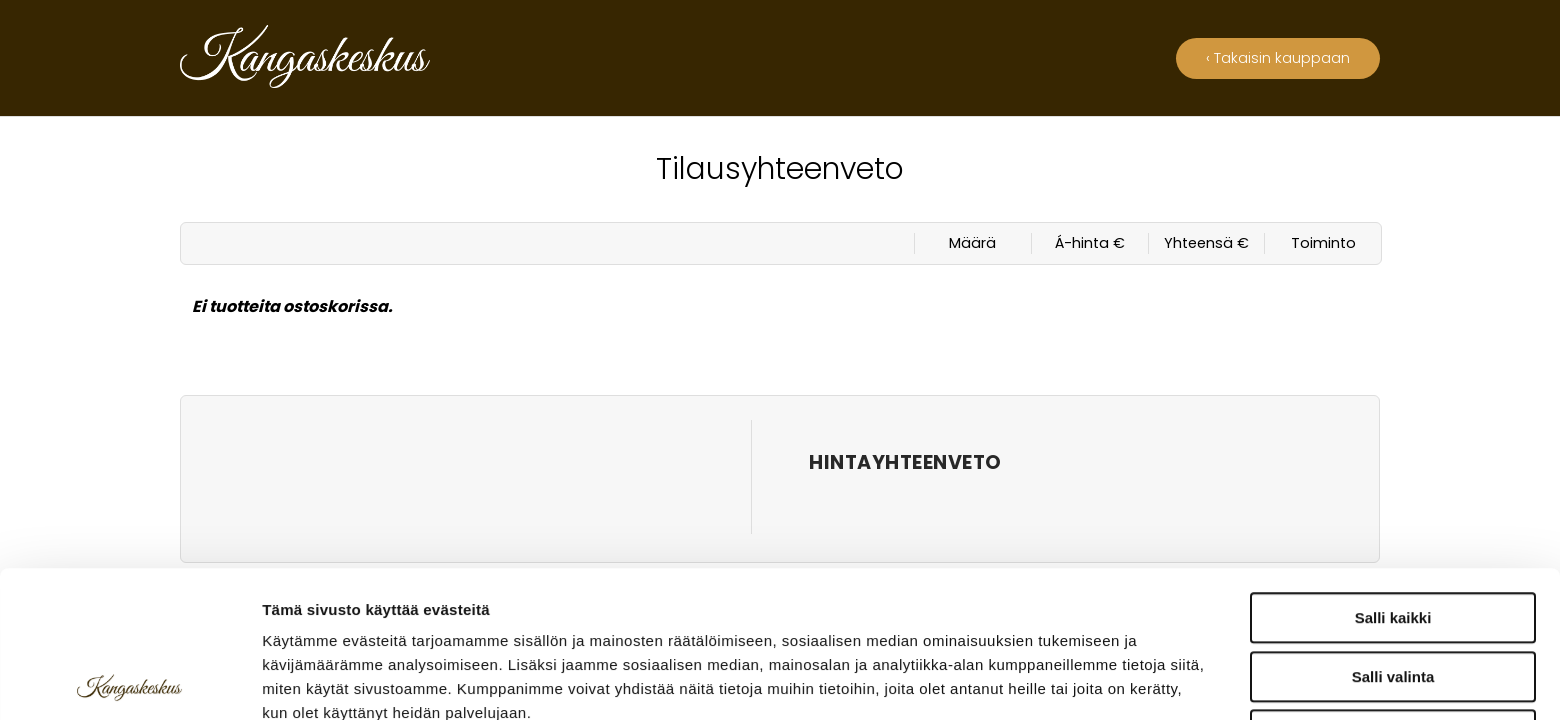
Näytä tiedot (1069, 680)
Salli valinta (1393, 530)
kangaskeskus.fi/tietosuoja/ (437, 614)
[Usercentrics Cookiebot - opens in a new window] (129, 681)
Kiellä (1393, 588)
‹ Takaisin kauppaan (1278, 58)
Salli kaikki (1393, 471)
